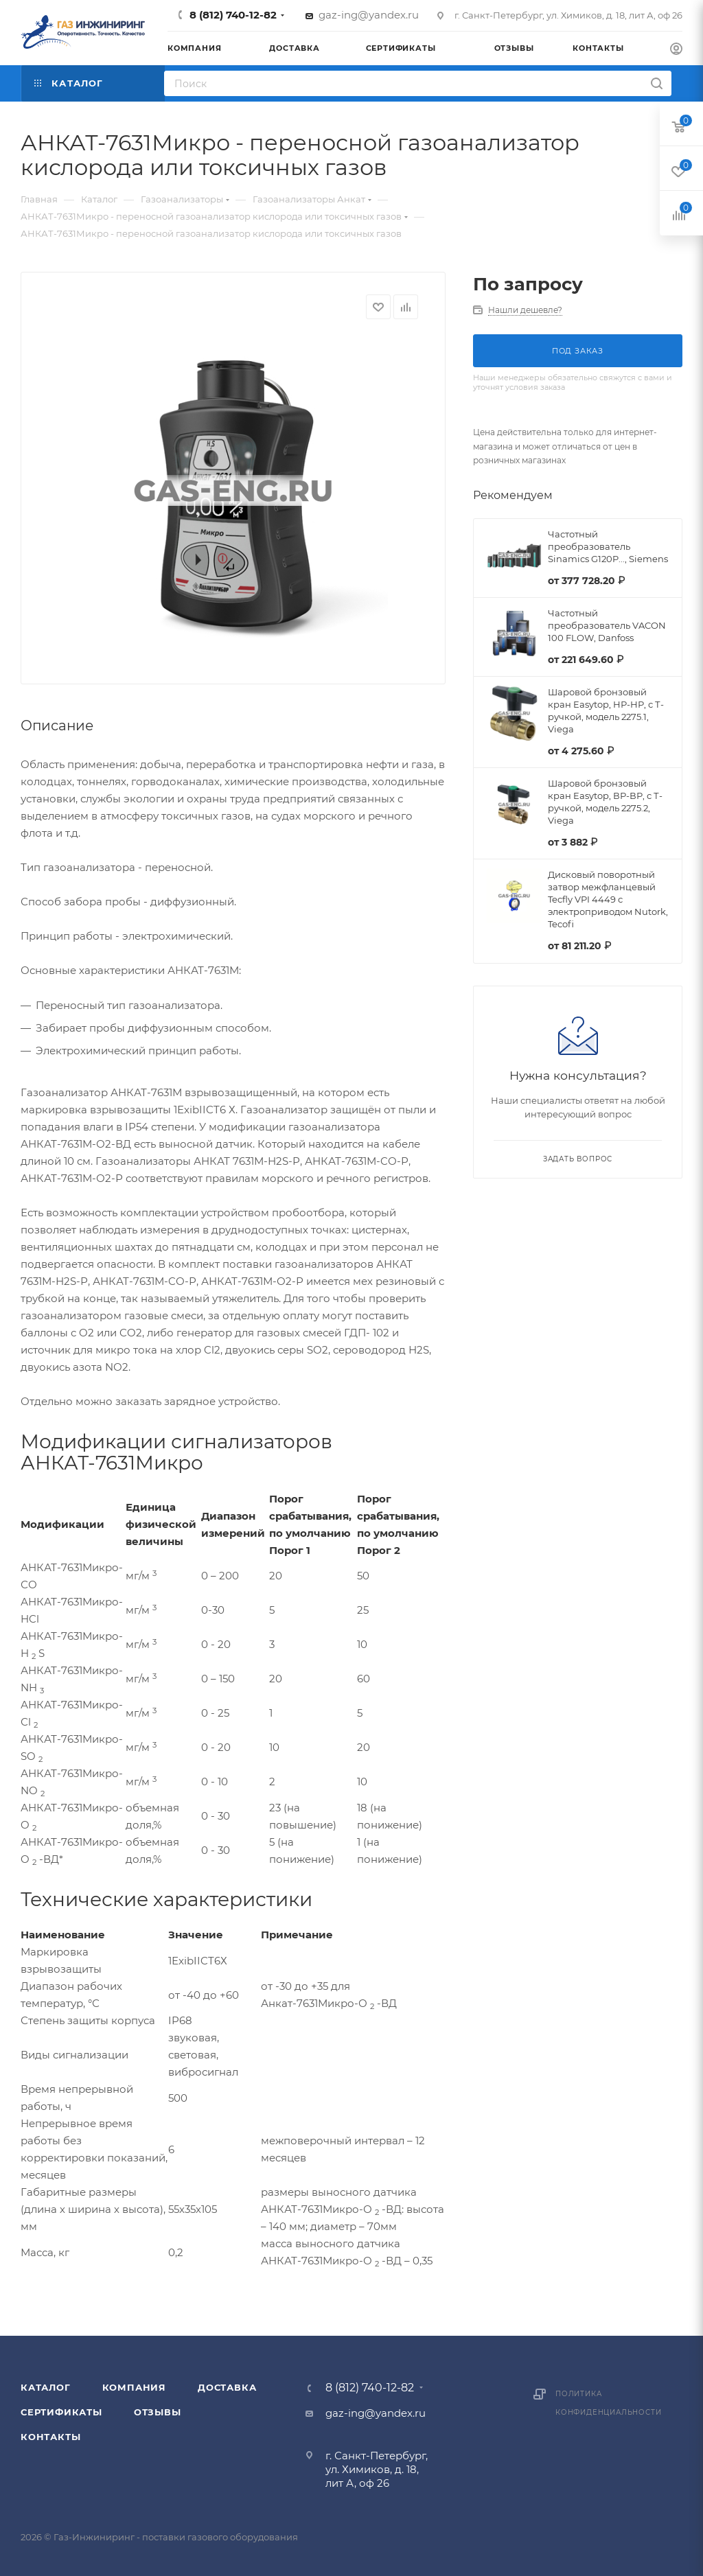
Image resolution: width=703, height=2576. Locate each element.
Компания (134, 2387)
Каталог (46, 2387)
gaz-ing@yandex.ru (369, 14)
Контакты (50, 2436)
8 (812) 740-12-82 (233, 14)
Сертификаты (61, 2411)
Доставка (227, 2387)
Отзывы (157, 2411)
